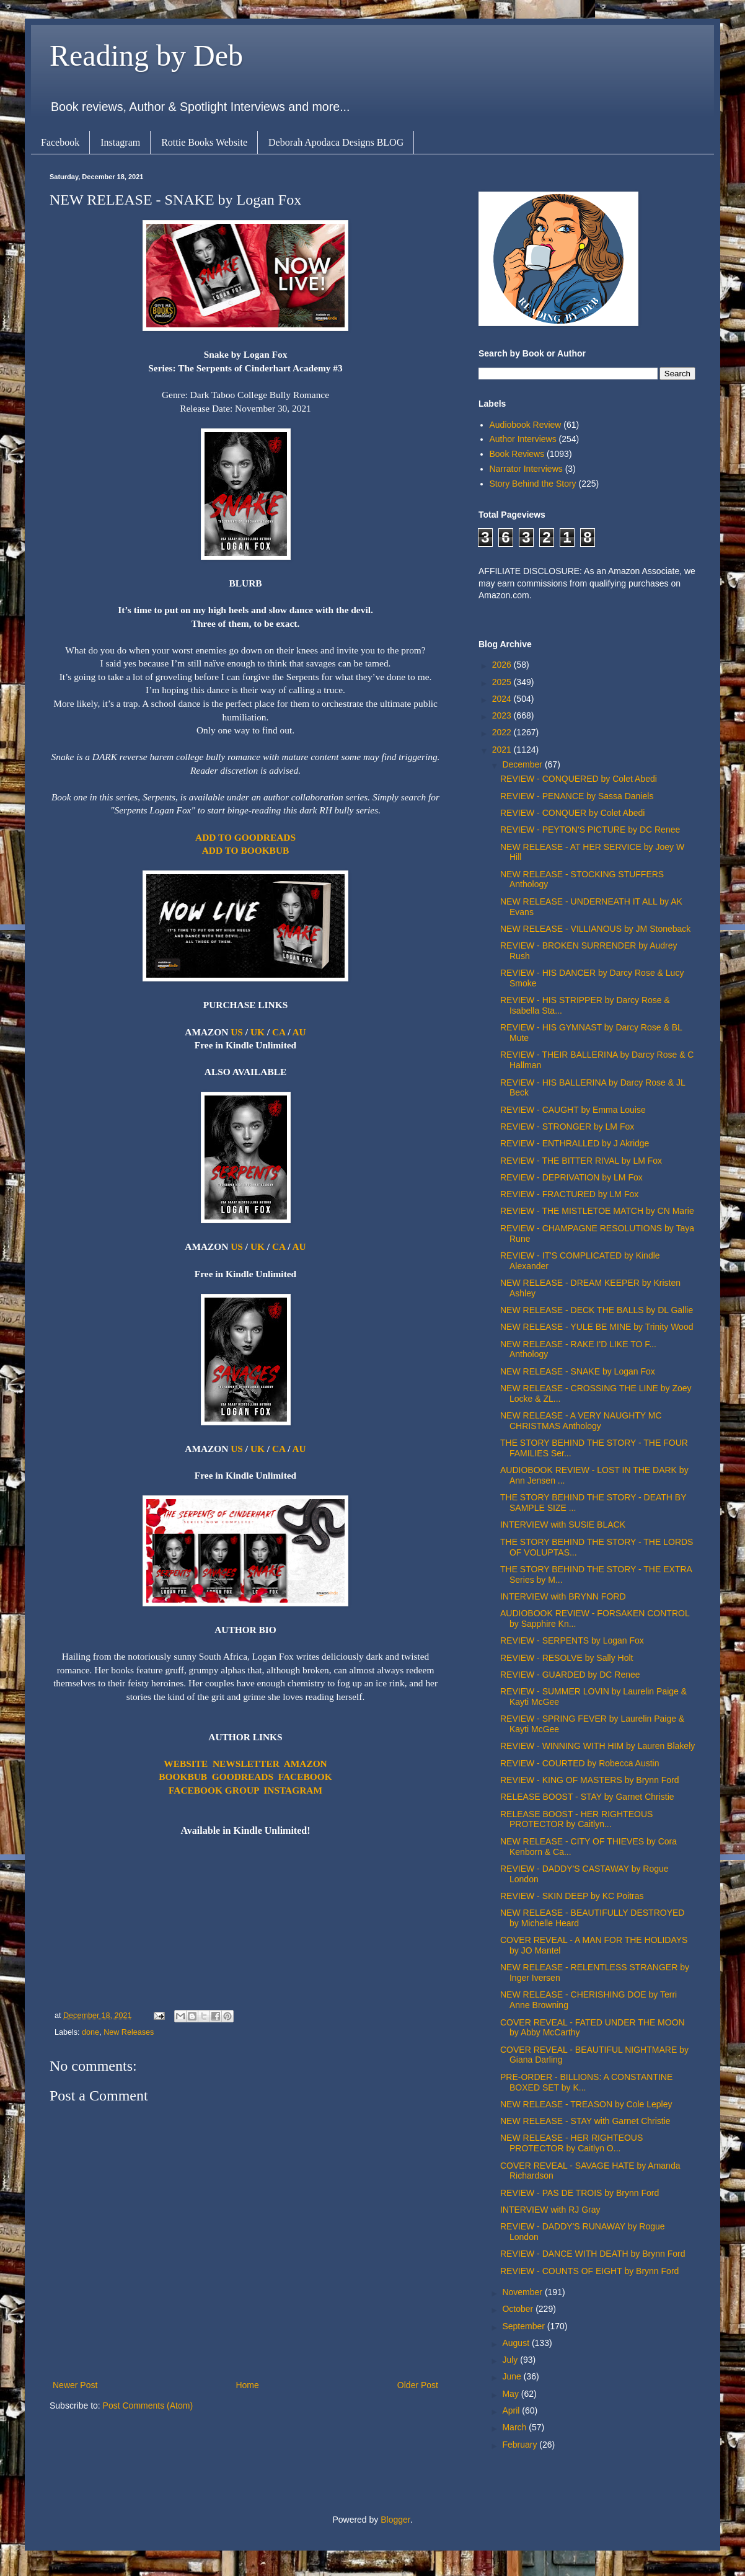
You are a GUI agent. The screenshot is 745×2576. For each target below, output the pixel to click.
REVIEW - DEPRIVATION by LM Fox (571, 1177)
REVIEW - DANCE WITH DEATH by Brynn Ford (592, 2254)
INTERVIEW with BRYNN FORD (563, 1596)
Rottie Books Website (204, 142)
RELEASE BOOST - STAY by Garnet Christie (587, 1797)
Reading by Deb (146, 55)
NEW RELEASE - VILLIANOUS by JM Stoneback (595, 929)
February (520, 2445)
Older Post (417, 2385)
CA (278, 1032)
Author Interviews (523, 439)
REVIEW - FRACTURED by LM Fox (569, 1194)
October (519, 2309)
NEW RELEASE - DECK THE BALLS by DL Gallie (596, 1310)
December (523, 764)
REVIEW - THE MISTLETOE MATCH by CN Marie (597, 1211)
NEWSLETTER (246, 1763)
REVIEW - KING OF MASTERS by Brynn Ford (589, 1780)
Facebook (60, 142)
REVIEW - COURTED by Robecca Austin (579, 1763)
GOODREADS (242, 1776)
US (237, 1032)
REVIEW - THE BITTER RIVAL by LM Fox (581, 1161)
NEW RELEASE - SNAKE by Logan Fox (577, 1371)
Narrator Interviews (526, 469)
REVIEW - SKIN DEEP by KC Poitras (572, 1896)
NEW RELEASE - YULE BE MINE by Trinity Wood (596, 1327)
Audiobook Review (526, 425)
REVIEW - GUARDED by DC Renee (570, 1675)
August (516, 2343)
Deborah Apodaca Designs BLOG (335, 142)
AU (299, 1032)
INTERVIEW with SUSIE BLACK (562, 1524)
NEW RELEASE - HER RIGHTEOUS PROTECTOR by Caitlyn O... (571, 2143)
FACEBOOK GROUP (214, 1790)
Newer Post (75, 2385)
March (515, 2427)
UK (257, 1032)
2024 (503, 699)
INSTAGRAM (292, 1790)
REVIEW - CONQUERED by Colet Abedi (578, 779)
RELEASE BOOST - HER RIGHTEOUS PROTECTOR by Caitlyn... (576, 1819)
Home (247, 2385)
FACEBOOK (305, 1776)
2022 (503, 732)
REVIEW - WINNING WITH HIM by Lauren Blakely (597, 1746)
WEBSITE (186, 1763)
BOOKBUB (183, 1776)
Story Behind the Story (533, 484)
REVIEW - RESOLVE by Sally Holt (566, 1658)
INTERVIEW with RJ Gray (550, 2210)
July (511, 2360)
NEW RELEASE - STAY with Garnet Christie (585, 2121)
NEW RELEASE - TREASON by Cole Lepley (586, 2104)
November (523, 2292)
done (90, 2032)
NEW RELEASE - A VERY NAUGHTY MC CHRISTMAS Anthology (581, 1420)
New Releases (129, 2032)
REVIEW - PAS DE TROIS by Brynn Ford (579, 2193)
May (511, 2394)
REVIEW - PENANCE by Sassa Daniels (576, 796)
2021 (503, 750)
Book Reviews (517, 454)
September (524, 2326)
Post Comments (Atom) (148, 2405)
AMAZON (305, 1763)
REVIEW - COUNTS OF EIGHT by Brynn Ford (589, 2271)
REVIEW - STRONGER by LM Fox (567, 1126)
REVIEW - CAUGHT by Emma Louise (573, 1110)
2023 (503, 715)
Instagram (120, 142)
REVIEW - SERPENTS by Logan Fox (572, 1640)
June (512, 2376)
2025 (503, 682)
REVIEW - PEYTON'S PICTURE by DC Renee (590, 829)
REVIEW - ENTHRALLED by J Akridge (574, 1143)
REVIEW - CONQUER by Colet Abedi (572, 813)
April (512, 2410)
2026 (503, 665)
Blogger (395, 2520)
